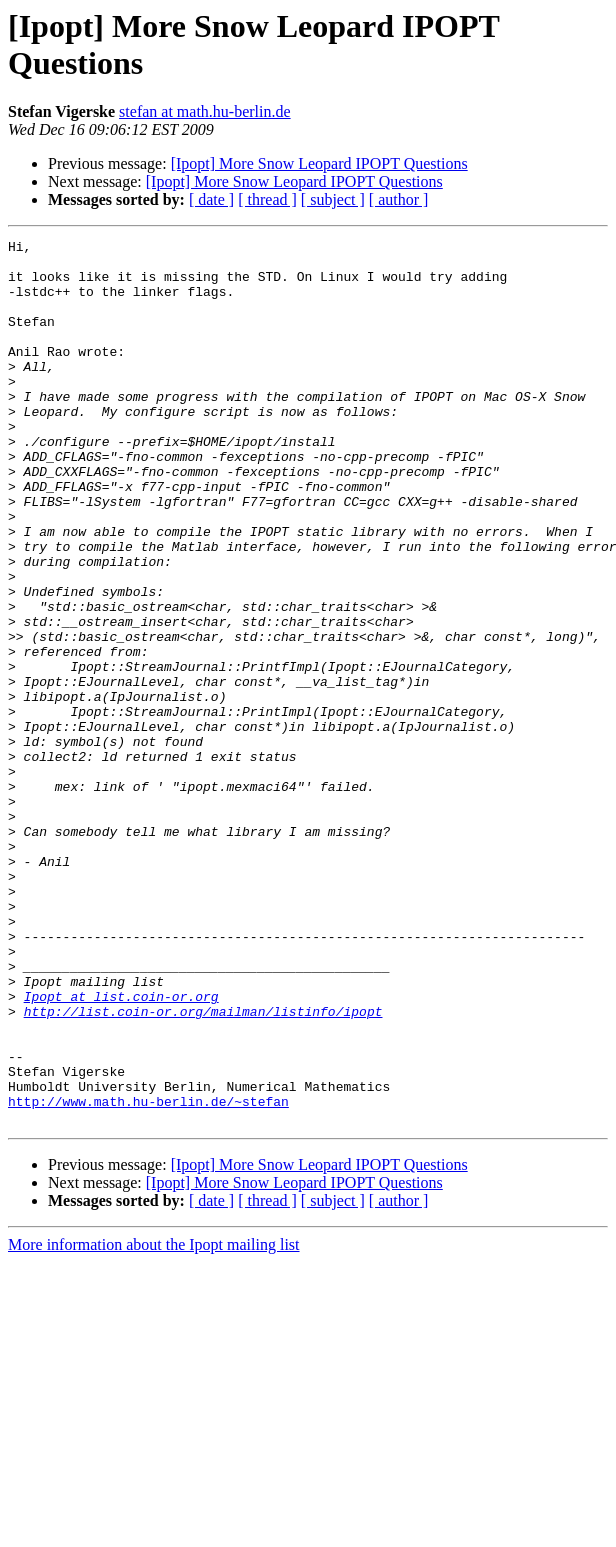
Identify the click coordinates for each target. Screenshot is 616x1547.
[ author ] (399, 199)
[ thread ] (267, 199)
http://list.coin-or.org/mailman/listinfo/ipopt (203, 1167)
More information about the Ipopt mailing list (154, 1421)
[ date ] (211, 199)
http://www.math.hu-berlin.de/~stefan (148, 1275)
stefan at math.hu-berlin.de (205, 111)
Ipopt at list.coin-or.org (121, 1149)
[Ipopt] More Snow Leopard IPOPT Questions (319, 163)
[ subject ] (333, 199)
